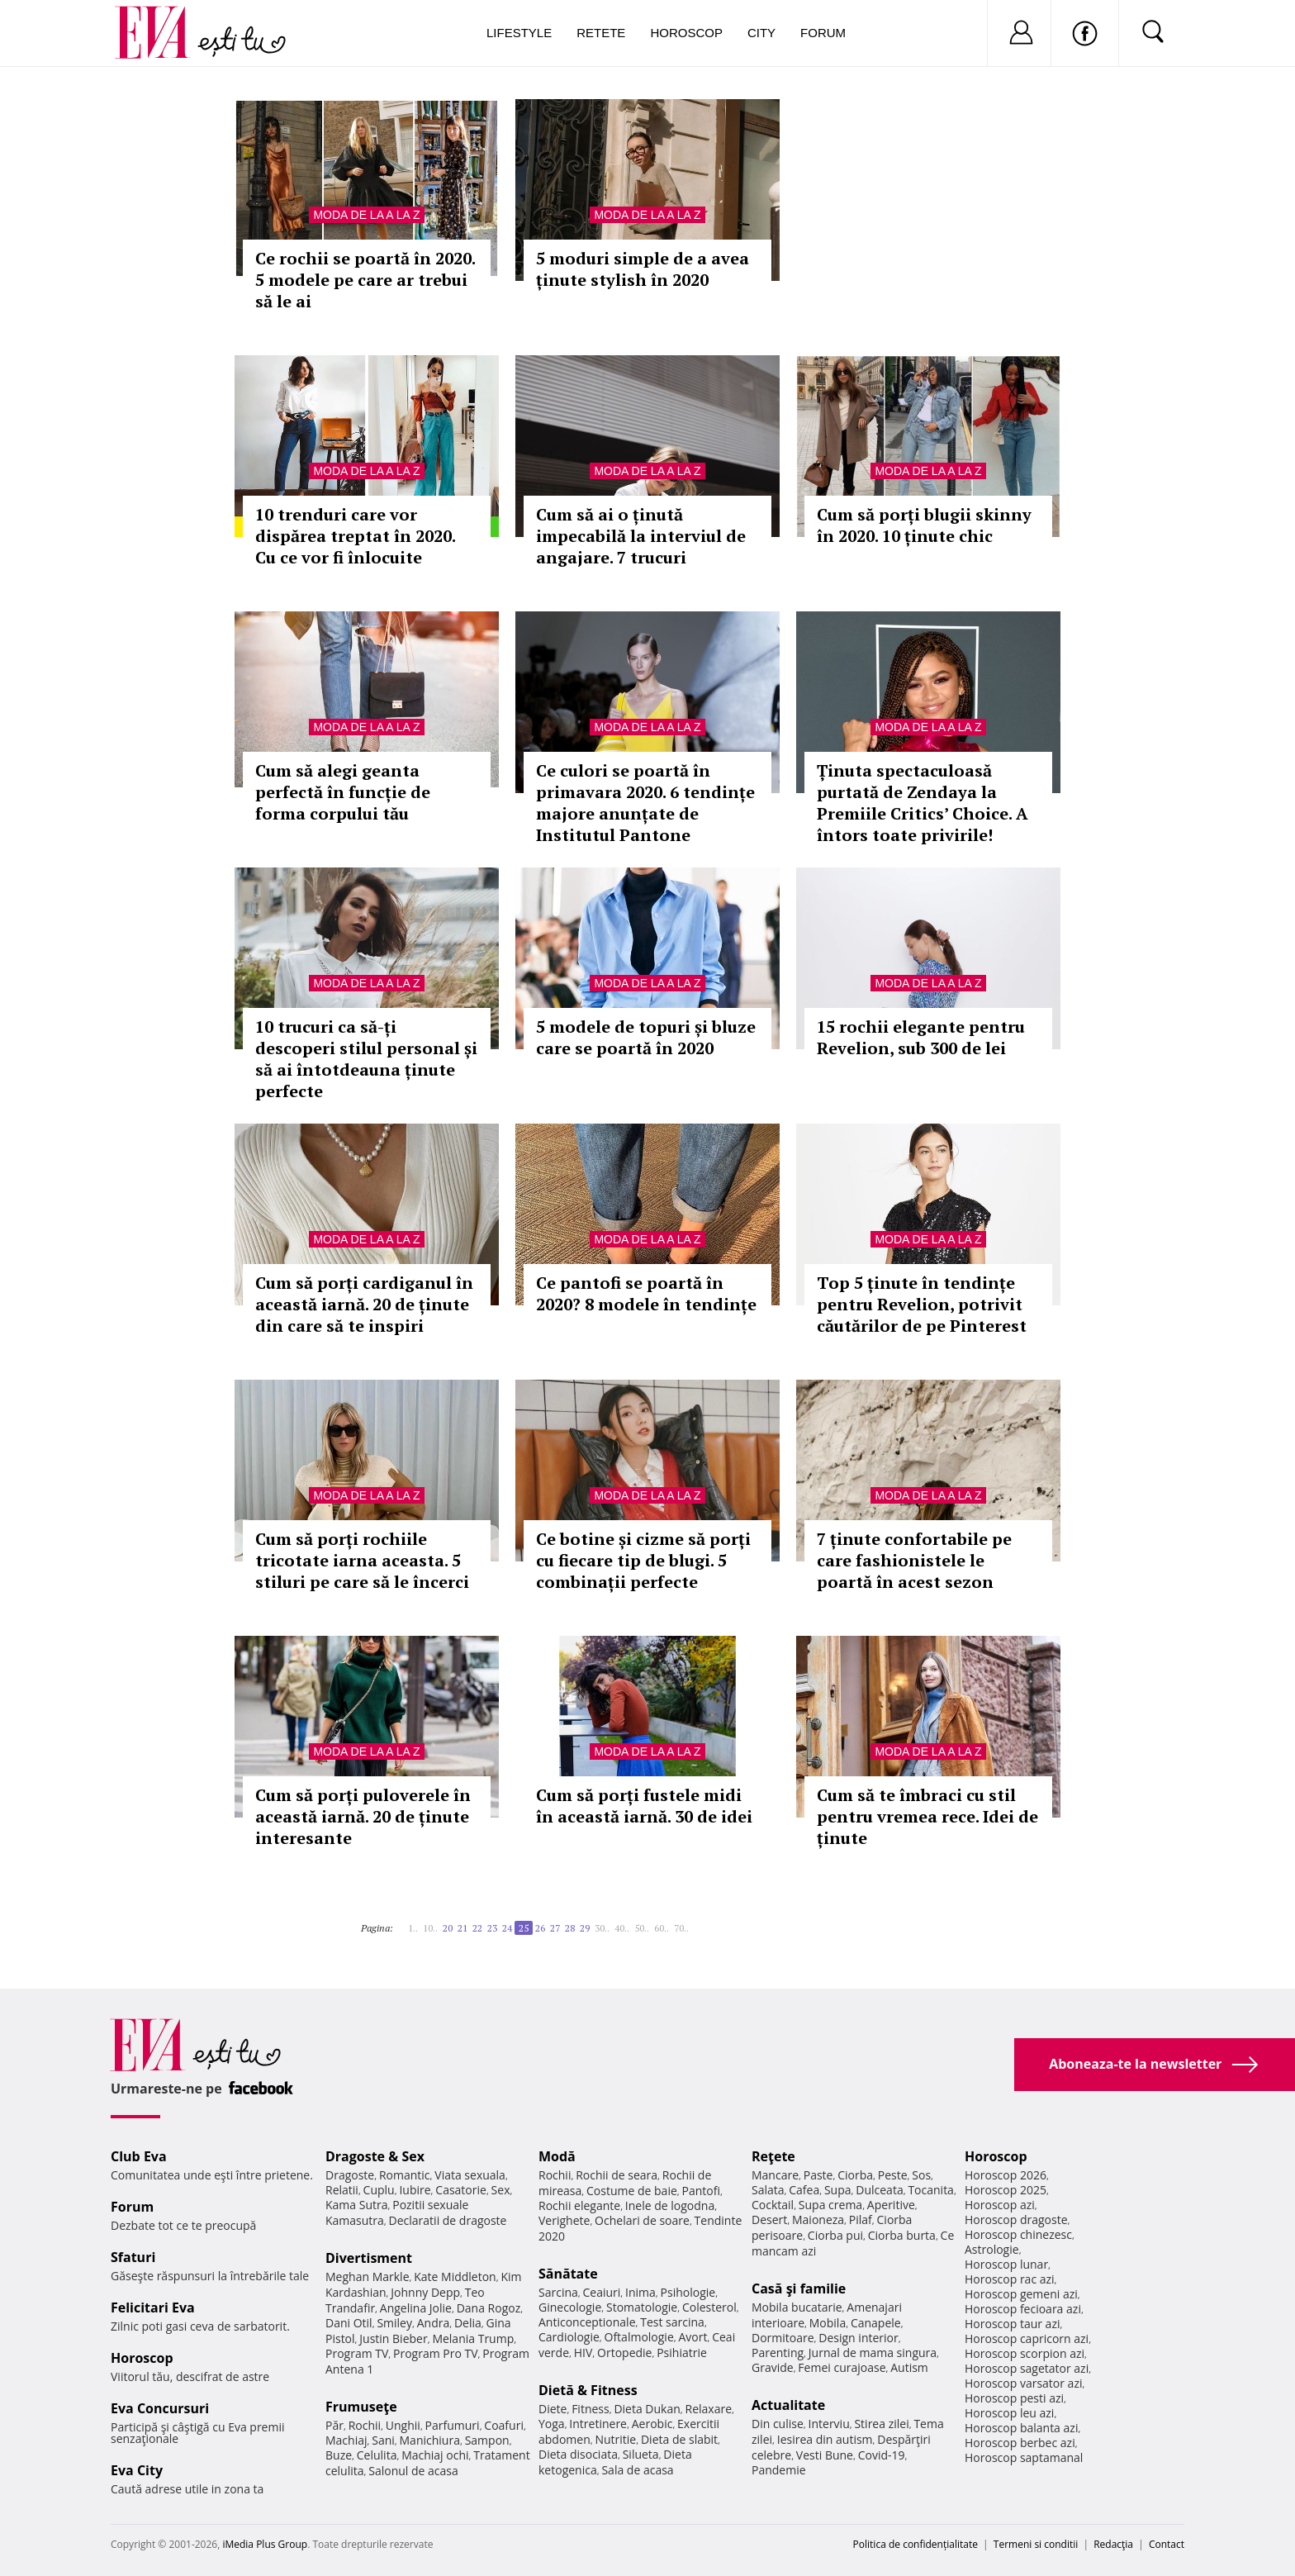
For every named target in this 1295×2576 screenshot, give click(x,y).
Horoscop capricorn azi (1027, 2338)
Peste (893, 2175)
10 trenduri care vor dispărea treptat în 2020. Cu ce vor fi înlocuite (355, 535)
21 (462, 1928)
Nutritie (615, 2439)
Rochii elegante (579, 2205)
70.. (681, 1928)
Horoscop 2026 (1005, 2175)
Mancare (775, 2175)
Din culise (778, 2423)
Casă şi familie (799, 2288)
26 (540, 1928)
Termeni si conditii (1036, 2544)
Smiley (394, 2323)
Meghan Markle (367, 2276)
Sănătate (568, 2274)
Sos (921, 2175)
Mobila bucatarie (797, 2307)
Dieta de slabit (679, 2439)
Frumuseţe (361, 2407)
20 (448, 1928)
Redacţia (1113, 2544)
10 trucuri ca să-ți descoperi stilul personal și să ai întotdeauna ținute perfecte (366, 1058)
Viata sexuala (469, 2175)
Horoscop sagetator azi (1027, 2368)
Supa (837, 2190)
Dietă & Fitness (588, 2390)
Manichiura (430, 2440)
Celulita (377, 2455)
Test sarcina (672, 2322)
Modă (557, 2156)
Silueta (641, 2454)
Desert (769, 2219)
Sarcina (558, 2292)
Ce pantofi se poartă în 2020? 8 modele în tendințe (646, 1293)
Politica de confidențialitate (915, 2544)
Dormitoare (783, 2337)
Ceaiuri (602, 2292)
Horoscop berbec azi (1020, 2442)
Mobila (827, 2323)
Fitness (591, 2409)
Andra (433, 2323)
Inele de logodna (669, 2205)
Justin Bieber (393, 2338)
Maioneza (818, 2219)
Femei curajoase (841, 2367)
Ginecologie (569, 2307)
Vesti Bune (824, 2455)
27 (555, 1928)
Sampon (487, 2440)
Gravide (773, 2367)
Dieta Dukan (647, 2409)
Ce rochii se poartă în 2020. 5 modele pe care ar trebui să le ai (365, 279)
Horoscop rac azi (1010, 2279)
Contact (1166, 2544)
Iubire (414, 2190)
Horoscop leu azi (1009, 2413)
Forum (823, 33)
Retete (600, 33)
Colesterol (709, 2307)
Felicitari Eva (153, 2307)
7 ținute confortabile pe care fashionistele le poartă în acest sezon (914, 1560)
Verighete (564, 2220)
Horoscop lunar (1006, 2264)
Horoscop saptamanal (1024, 2457)
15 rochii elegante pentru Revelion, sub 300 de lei (921, 1037)
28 (570, 1928)
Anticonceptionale (587, 2322)
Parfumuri (452, 2425)
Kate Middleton (455, 2276)
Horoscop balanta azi (1021, 2428)
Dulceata (879, 2190)
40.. (621, 1928)
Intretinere (598, 2423)
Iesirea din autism (825, 2439)
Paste (818, 2175)
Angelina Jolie (416, 2308)
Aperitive (891, 2204)
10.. (430, 1928)
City (761, 33)
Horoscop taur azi (1012, 2323)
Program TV (356, 2353)
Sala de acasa (637, 2470)
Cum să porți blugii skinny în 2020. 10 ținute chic (924, 525)
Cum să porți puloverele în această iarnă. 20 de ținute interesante (363, 1816)
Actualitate (788, 2405)
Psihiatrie (682, 2352)
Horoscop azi (1000, 2204)
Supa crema (830, 2204)
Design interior (858, 2337)
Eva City (137, 2470)
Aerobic (652, 2423)
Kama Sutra (356, 2204)
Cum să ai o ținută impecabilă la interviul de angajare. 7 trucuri (641, 535)
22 (477, 1928)
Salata (768, 2190)
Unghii (403, 2425)
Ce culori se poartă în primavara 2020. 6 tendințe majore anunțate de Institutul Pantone (645, 802)
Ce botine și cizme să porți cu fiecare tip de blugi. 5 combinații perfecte (643, 1560)
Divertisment (368, 2258)
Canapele (876, 2323)
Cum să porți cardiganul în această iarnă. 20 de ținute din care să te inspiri (364, 1304)
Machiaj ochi (434, 2455)
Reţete (773, 2156)
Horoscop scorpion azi (1024, 2353)
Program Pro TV (435, 2353)
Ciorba (855, 2175)
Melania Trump (473, 2338)
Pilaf (860, 2219)
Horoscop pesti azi (1014, 2398)
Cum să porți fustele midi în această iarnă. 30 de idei (644, 1805)
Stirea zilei (881, 2423)
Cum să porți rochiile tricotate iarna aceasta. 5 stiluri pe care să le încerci (362, 1560)
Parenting (778, 2352)
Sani (383, 2440)
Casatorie (460, 2190)
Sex (500, 2190)
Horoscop (686, 33)
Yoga (551, 2423)
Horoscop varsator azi (1023, 2383)
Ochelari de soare (642, 2220)
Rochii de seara (616, 2175)
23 (492, 1928)
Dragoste (349, 2175)
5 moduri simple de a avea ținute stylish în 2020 (642, 269)
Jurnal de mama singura (873, 2352)
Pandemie (779, 2470)
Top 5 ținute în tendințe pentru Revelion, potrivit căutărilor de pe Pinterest (922, 1304)
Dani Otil (348, 2323)
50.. (641, 1928)
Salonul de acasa (413, 2471)
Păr (334, 2425)
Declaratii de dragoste (448, 2220)
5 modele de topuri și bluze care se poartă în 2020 (646, 1037)
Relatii (341, 2190)
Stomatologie (641, 2307)
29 (585, 1928)
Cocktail (773, 2204)
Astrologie (992, 2249)
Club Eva (139, 2156)
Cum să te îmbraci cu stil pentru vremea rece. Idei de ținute (927, 1816)
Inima (640, 2292)
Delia (467, 2323)
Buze (338, 2455)
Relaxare (709, 2409)
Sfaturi (133, 2257)
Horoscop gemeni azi (1021, 2294)
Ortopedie (624, 2352)
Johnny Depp (425, 2292)
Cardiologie (569, 2337)
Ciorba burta (902, 2235)
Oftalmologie (639, 2337)
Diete (552, 2409)
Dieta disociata (578, 2454)
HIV (583, 2352)
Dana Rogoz (489, 2308)
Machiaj (346, 2440)
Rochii (365, 2425)
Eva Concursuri (160, 2408)
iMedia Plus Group (264, 2544)
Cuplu (379, 2190)
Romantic (404, 2175)
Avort (692, 2337)
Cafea (804, 2190)
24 (507, 1928)
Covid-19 (881, 2455)
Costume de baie (631, 2190)
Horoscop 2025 (1005, 2190)
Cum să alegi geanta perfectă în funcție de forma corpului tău (342, 792)
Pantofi (701, 2190)
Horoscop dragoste (1016, 2219)
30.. (602, 1928)
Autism (909, 2367)
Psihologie (688, 2292)
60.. (661, 1928)
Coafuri (504, 2425)
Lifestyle (519, 33)
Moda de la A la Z (366, 214)
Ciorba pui (835, 2235)
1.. (413, 1928)
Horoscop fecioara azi (1023, 2309)
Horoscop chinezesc (1018, 2234)
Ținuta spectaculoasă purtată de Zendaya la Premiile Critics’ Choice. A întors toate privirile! (922, 802)
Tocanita (931, 2190)
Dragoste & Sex (375, 2156)
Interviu (829, 2423)
